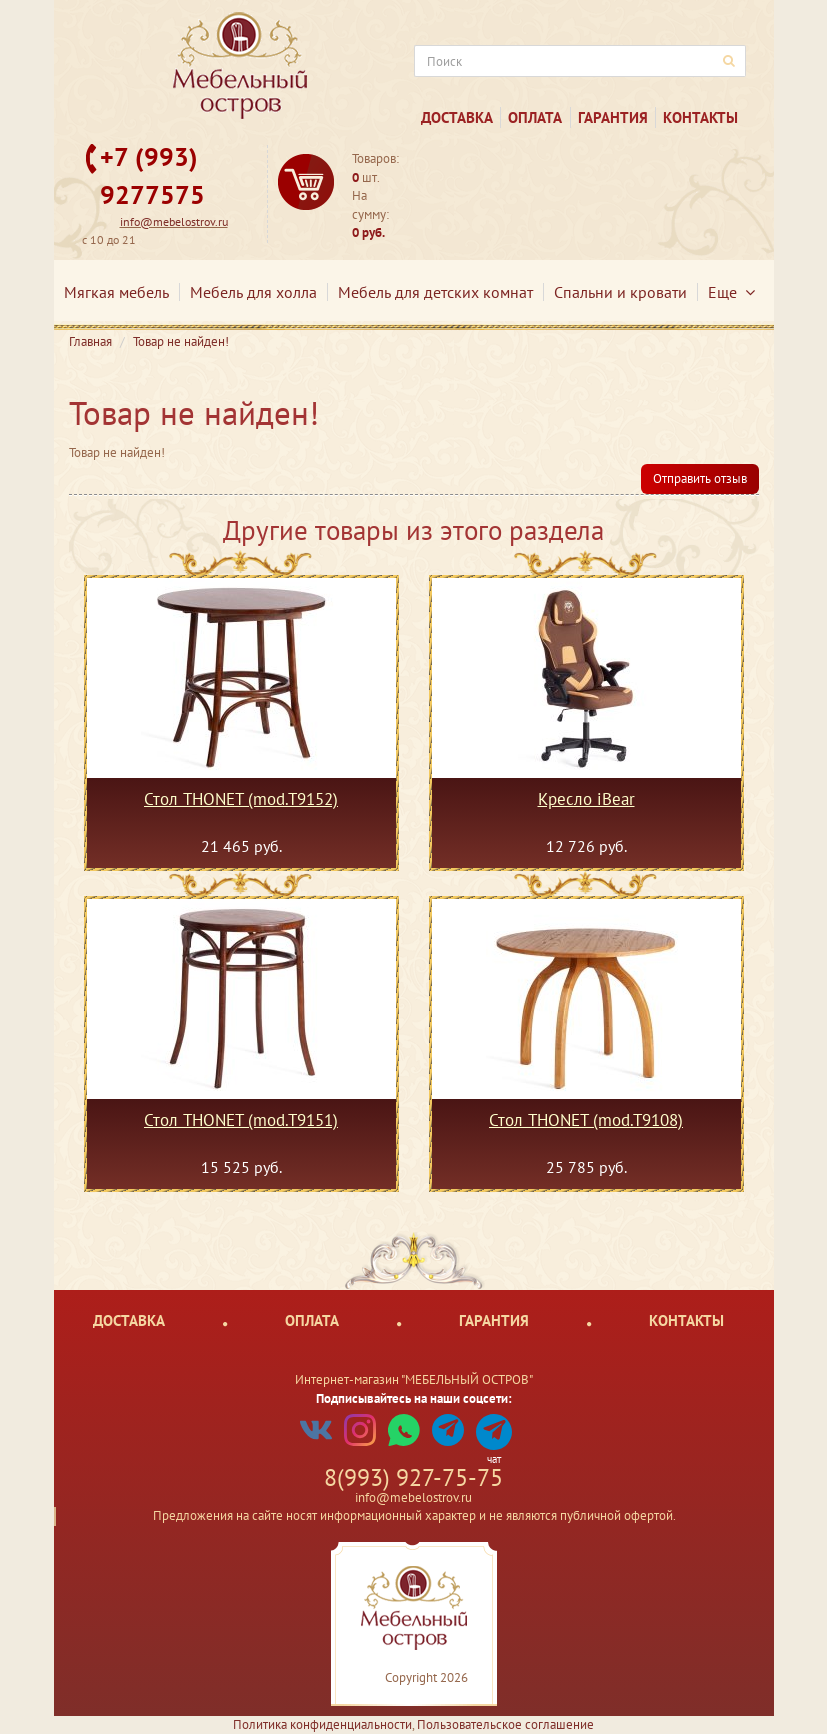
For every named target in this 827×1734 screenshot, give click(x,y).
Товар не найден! (181, 341)
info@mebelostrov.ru (174, 221)
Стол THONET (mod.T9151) (241, 1121)
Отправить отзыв (700, 478)
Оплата (535, 117)
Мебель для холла (253, 292)
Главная (90, 341)
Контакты (700, 117)
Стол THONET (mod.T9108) (586, 1121)
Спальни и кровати (620, 292)
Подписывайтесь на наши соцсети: (414, 1398)
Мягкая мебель (116, 292)
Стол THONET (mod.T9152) (241, 800)
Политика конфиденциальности (322, 1724)
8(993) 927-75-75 (413, 1477)
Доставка (457, 117)
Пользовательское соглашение (505, 1724)
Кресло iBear (586, 800)
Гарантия (613, 117)
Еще (731, 292)
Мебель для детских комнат (435, 292)
